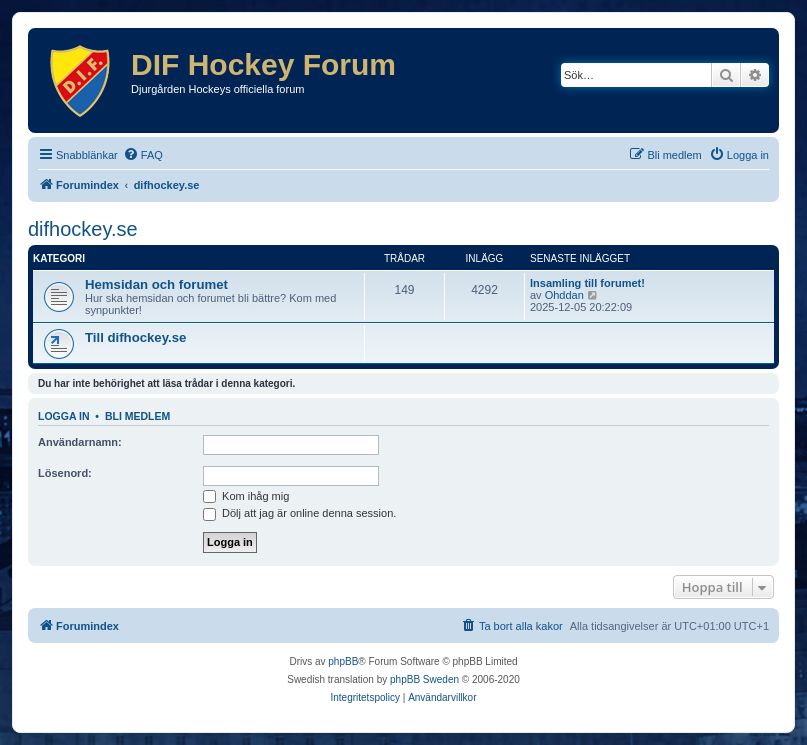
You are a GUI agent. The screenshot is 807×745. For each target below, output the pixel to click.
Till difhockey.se (135, 337)
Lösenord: (65, 473)
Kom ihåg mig (246, 496)
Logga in (64, 416)
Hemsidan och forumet (156, 284)
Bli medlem (137, 416)
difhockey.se (83, 229)
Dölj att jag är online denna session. (299, 513)
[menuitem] (143, 155)
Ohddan (564, 295)
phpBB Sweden (424, 679)
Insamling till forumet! (587, 283)
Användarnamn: (80, 442)
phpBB (343, 661)
